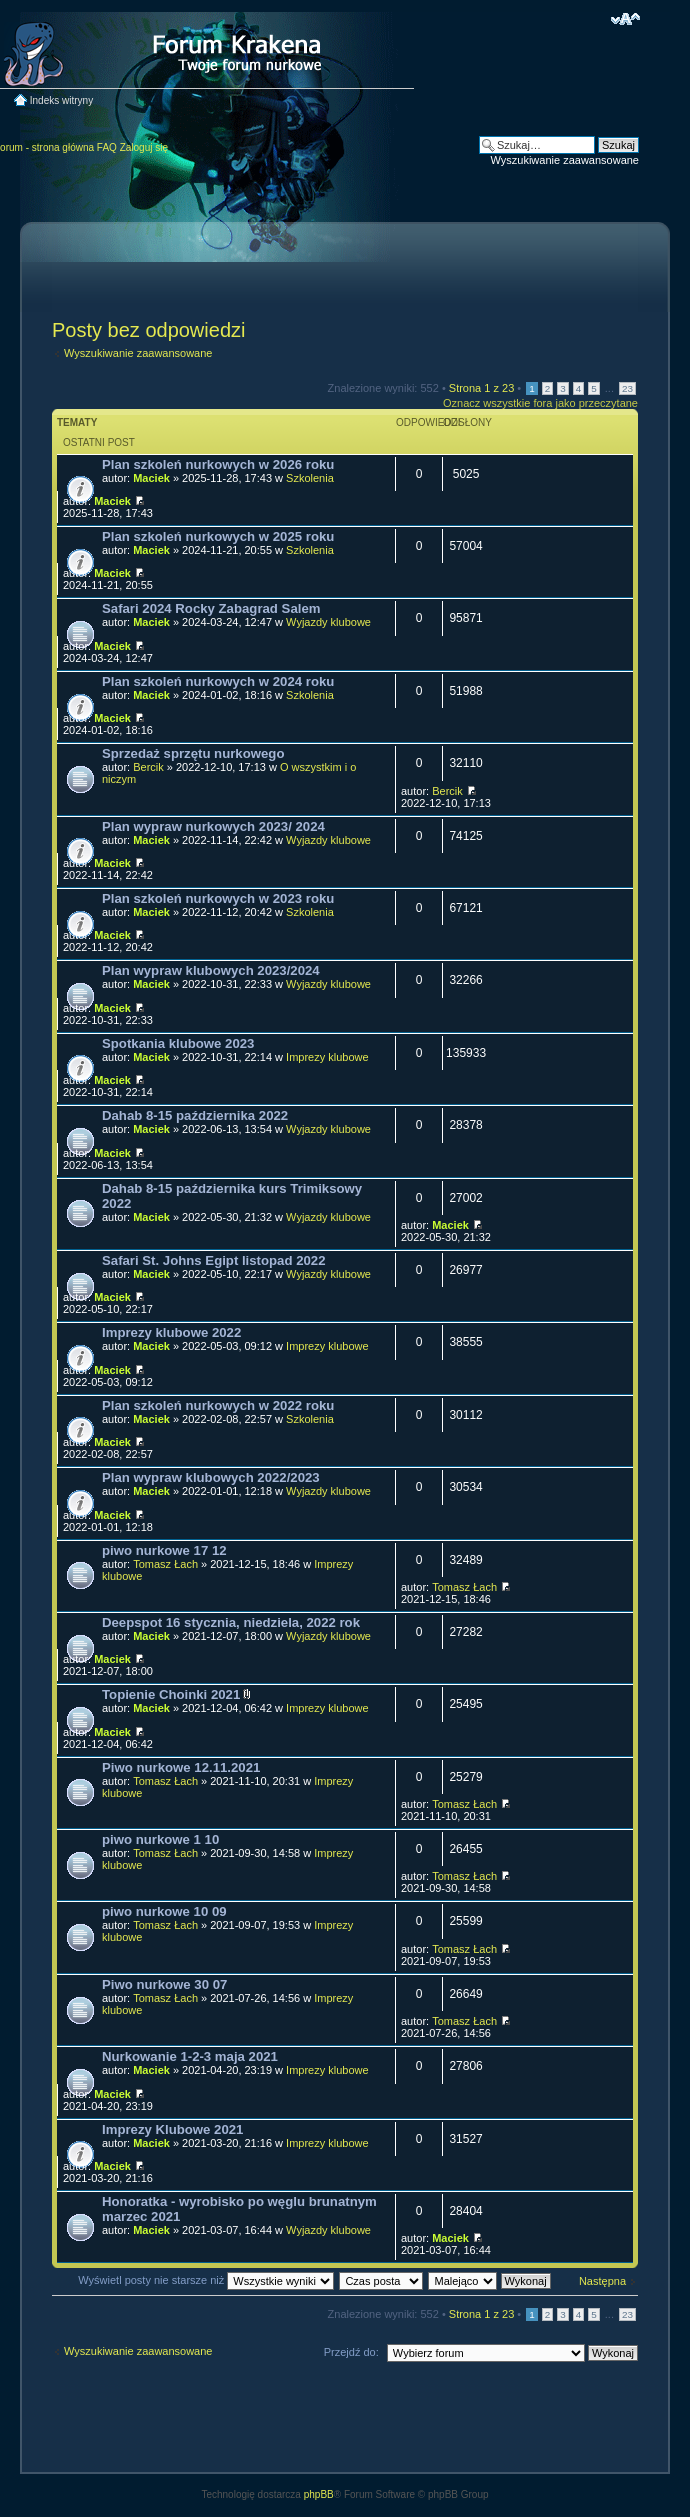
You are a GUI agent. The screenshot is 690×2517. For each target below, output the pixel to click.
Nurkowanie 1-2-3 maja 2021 (190, 2056)
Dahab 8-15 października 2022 (195, 1115)
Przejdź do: (351, 2352)
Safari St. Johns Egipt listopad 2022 (214, 1260)
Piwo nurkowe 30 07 (164, 1984)
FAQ (107, 147)
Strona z (481, 388)
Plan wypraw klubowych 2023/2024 (211, 970)
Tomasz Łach (165, 1564)
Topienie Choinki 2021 (171, 1694)
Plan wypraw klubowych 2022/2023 (211, 1477)
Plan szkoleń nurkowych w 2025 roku (218, 536)
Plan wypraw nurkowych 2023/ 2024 (213, 826)
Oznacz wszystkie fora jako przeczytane (540, 403)
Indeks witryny (61, 100)
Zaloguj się (144, 147)
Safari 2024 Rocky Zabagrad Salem (211, 608)
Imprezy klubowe (327, 1057)
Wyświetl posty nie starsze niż (206, 2280)
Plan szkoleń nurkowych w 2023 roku (218, 898)
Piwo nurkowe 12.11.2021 (181, 1767)
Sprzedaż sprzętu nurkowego (193, 753)
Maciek (151, 478)
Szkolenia (310, 478)
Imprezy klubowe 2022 (171, 1332)
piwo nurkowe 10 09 (164, 1911)
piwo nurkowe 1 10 (160, 1839)
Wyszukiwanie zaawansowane (565, 160)
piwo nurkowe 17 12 (164, 1550)
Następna (602, 2281)
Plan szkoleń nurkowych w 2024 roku (218, 681)
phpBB (319, 2494)
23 (627, 388)
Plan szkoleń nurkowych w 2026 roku (218, 464)
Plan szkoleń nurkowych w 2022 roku (218, 1405)
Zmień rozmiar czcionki (625, 19)
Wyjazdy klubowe (328, 622)
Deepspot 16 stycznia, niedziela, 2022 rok (231, 1622)
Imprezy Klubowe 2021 (172, 2129)
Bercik (148, 767)
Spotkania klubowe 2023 (178, 1043)
